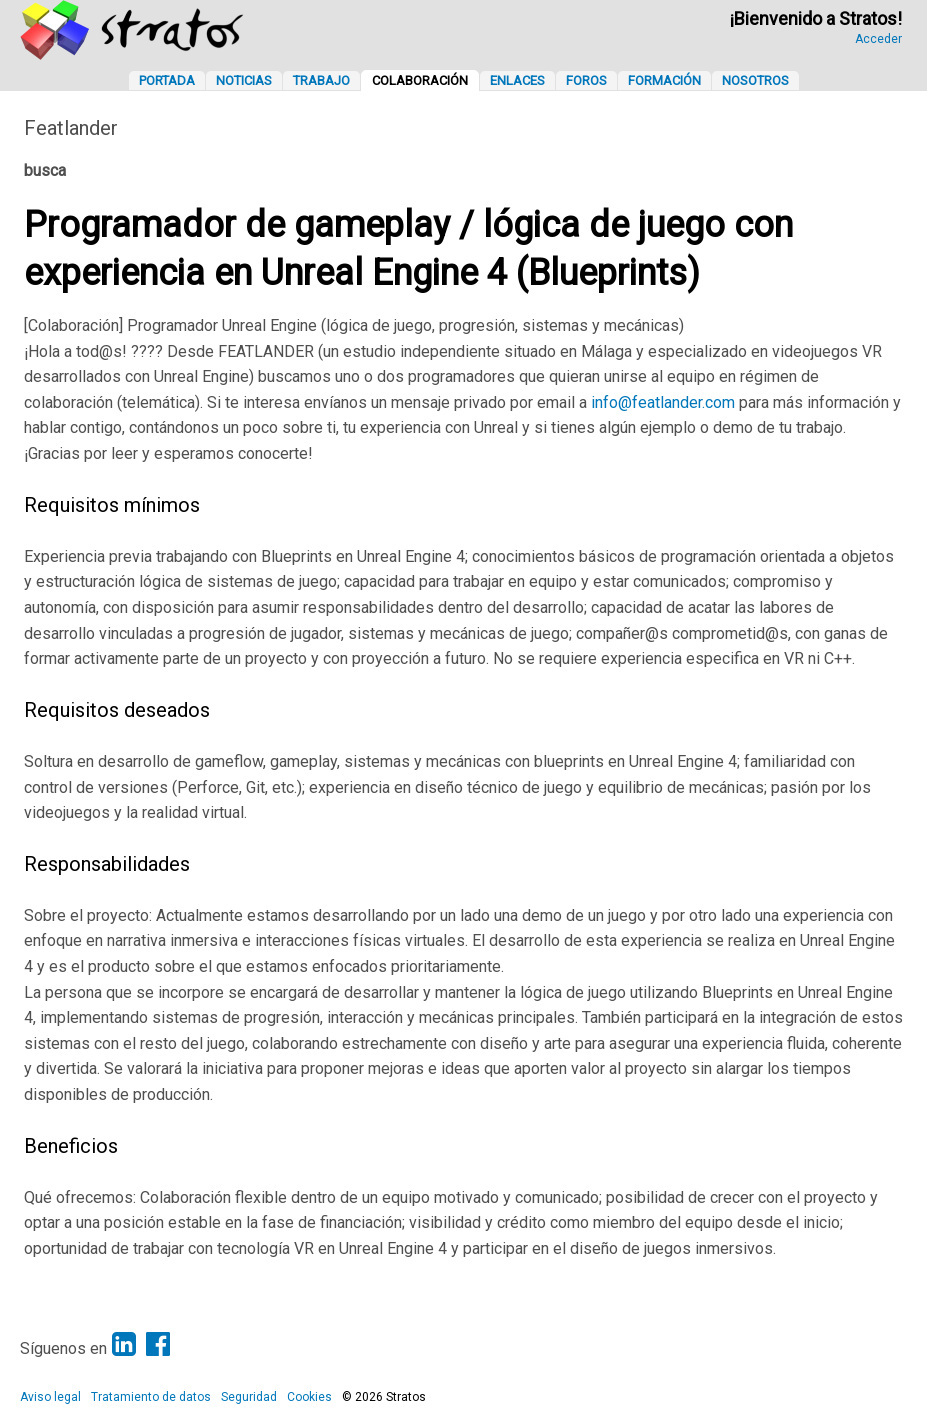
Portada (167, 80)
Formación (664, 80)
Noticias (244, 80)
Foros (586, 80)
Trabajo (321, 80)
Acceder (878, 39)
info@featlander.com (663, 402)
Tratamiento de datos (151, 1397)
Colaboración (420, 80)
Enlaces (517, 80)
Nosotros (755, 80)
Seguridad (249, 1397)
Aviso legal (50, 1397)
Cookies (309, 1397)
